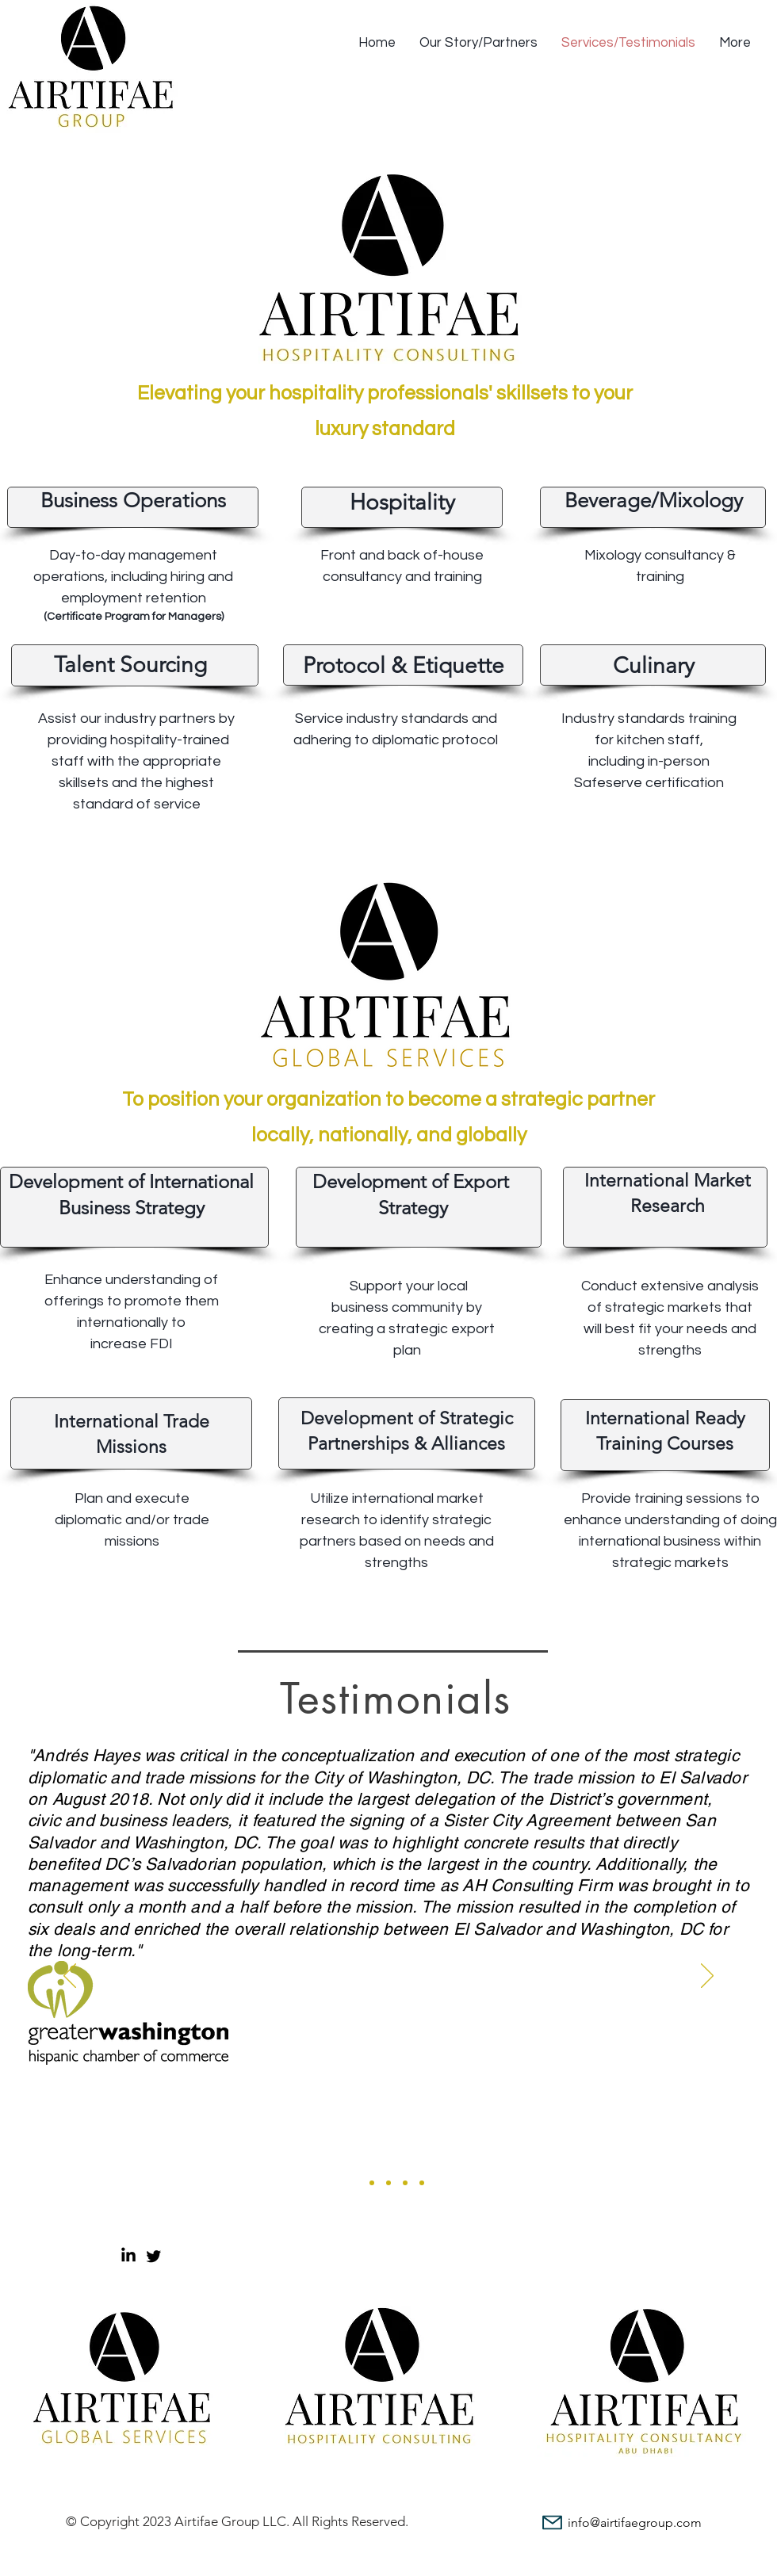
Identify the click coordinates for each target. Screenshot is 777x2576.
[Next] (707, 1976)
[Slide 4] (405, 2182)
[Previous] (69, 1976)
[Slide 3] (388, 2182)
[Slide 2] (371, 2182)
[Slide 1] (355, 2182)
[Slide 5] (421, 2182)
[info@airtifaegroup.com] (616, 2522)
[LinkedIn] (128, 2256)
